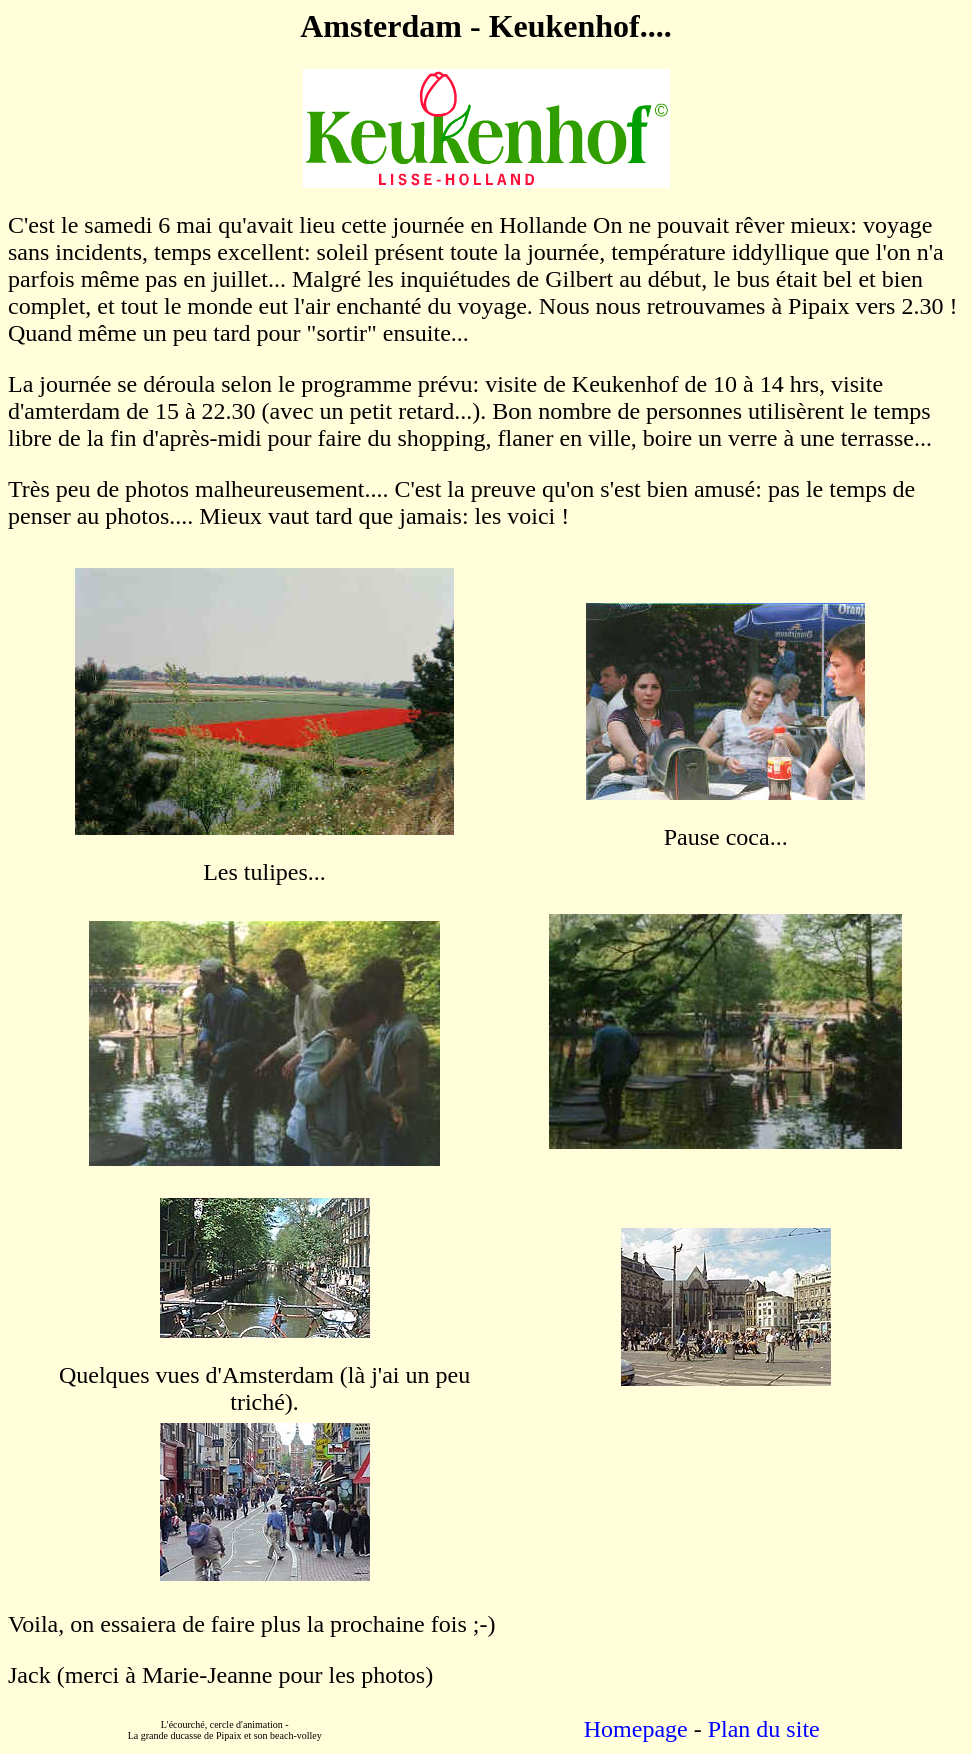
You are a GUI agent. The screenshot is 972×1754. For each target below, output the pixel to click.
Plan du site (764, 1729)
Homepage (636, 1729)
